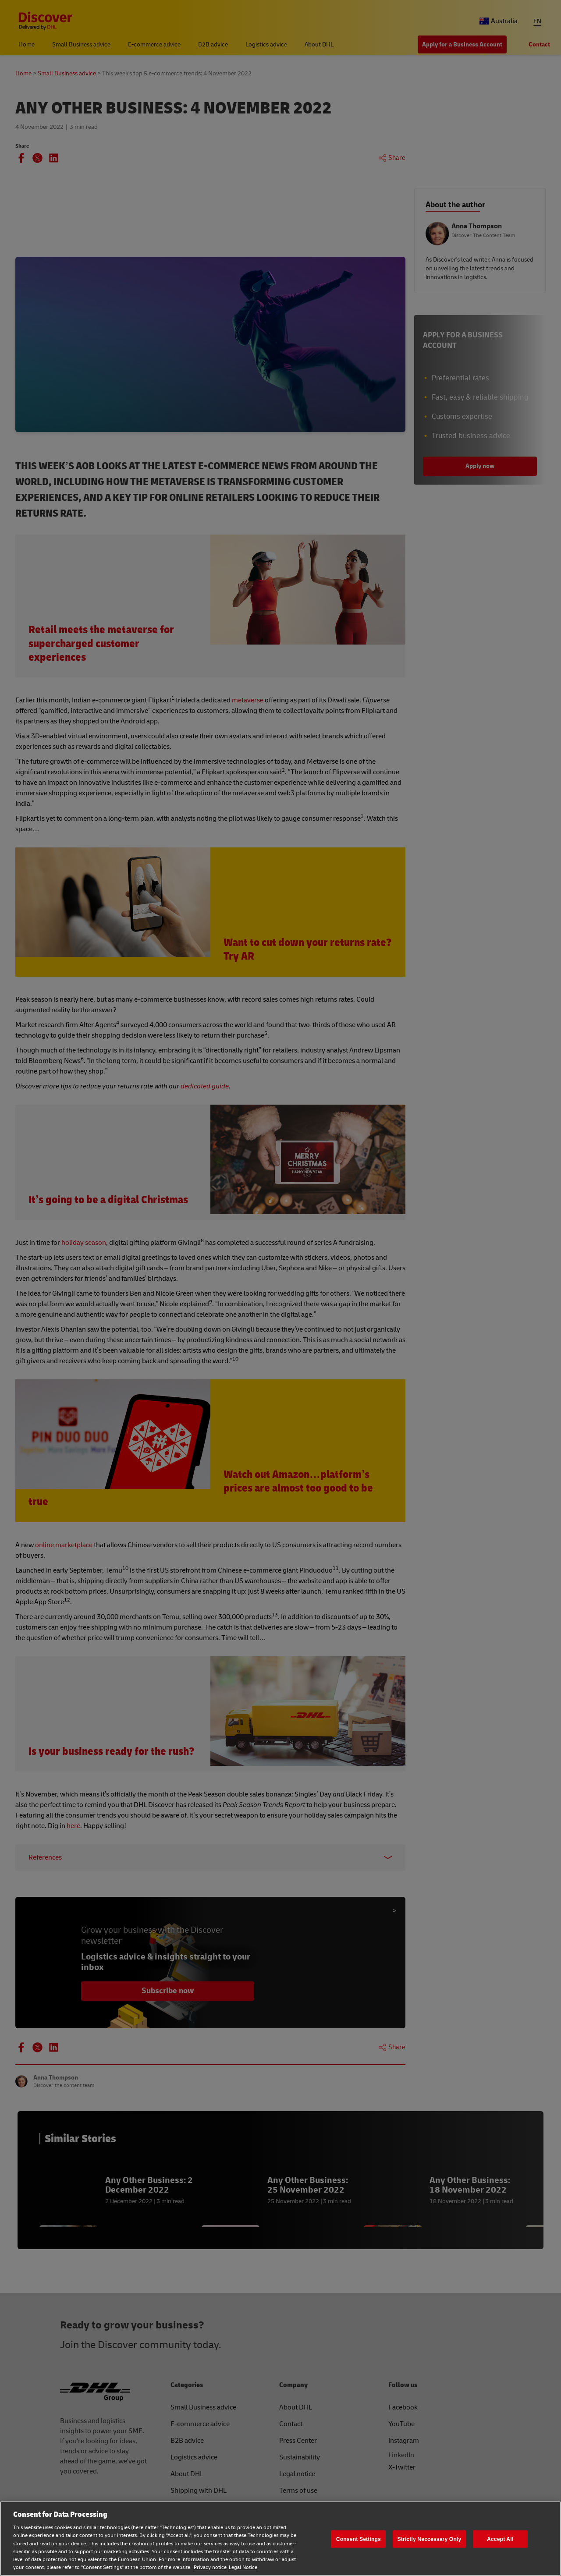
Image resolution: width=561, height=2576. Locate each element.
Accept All (500, 2539)
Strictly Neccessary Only (430, 2539)
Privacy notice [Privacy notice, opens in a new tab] (210, 2567)
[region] (280, 2538)
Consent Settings (358, 2539)
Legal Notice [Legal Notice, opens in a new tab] (243, 2567)
